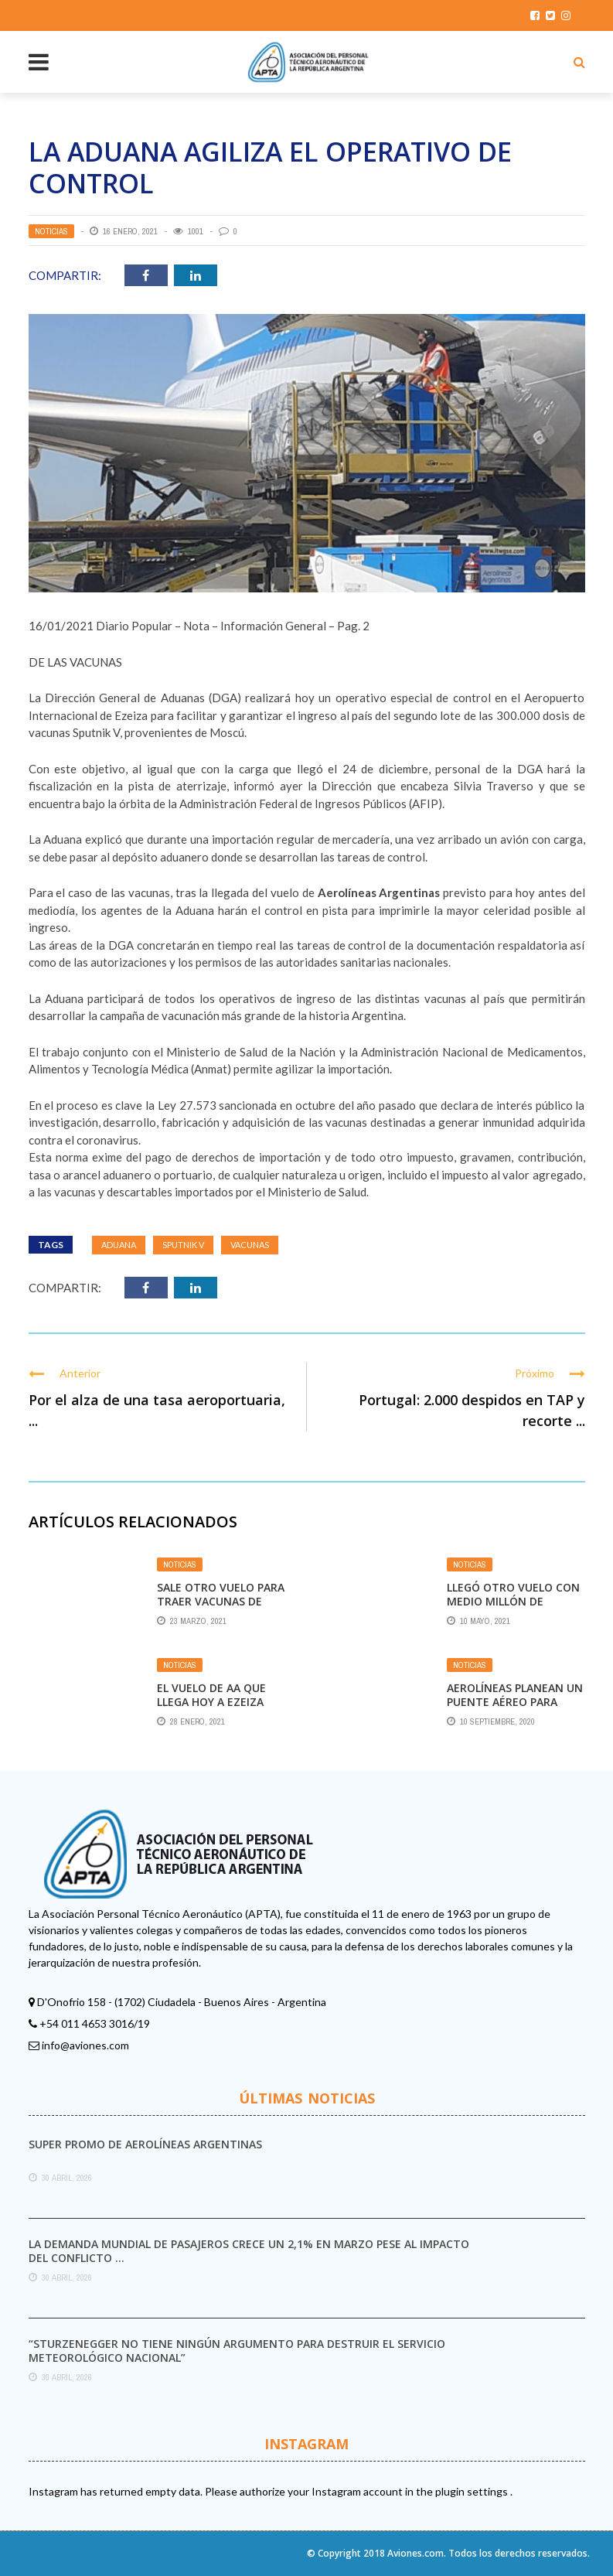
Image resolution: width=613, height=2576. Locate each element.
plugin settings (472, 2491)
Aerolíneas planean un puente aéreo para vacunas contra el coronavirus (515, 1709)
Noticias (51, 231)
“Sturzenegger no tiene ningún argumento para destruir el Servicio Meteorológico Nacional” (237, 2350)
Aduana (118, 1245)
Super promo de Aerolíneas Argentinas (145, 2144)
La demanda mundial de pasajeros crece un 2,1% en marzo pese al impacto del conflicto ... (249, 2251)
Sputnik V (183, 1245)
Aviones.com (415, 2553)
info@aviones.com (85, 2045)
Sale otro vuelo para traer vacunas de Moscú (220, 1601)
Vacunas (249, 1245)
